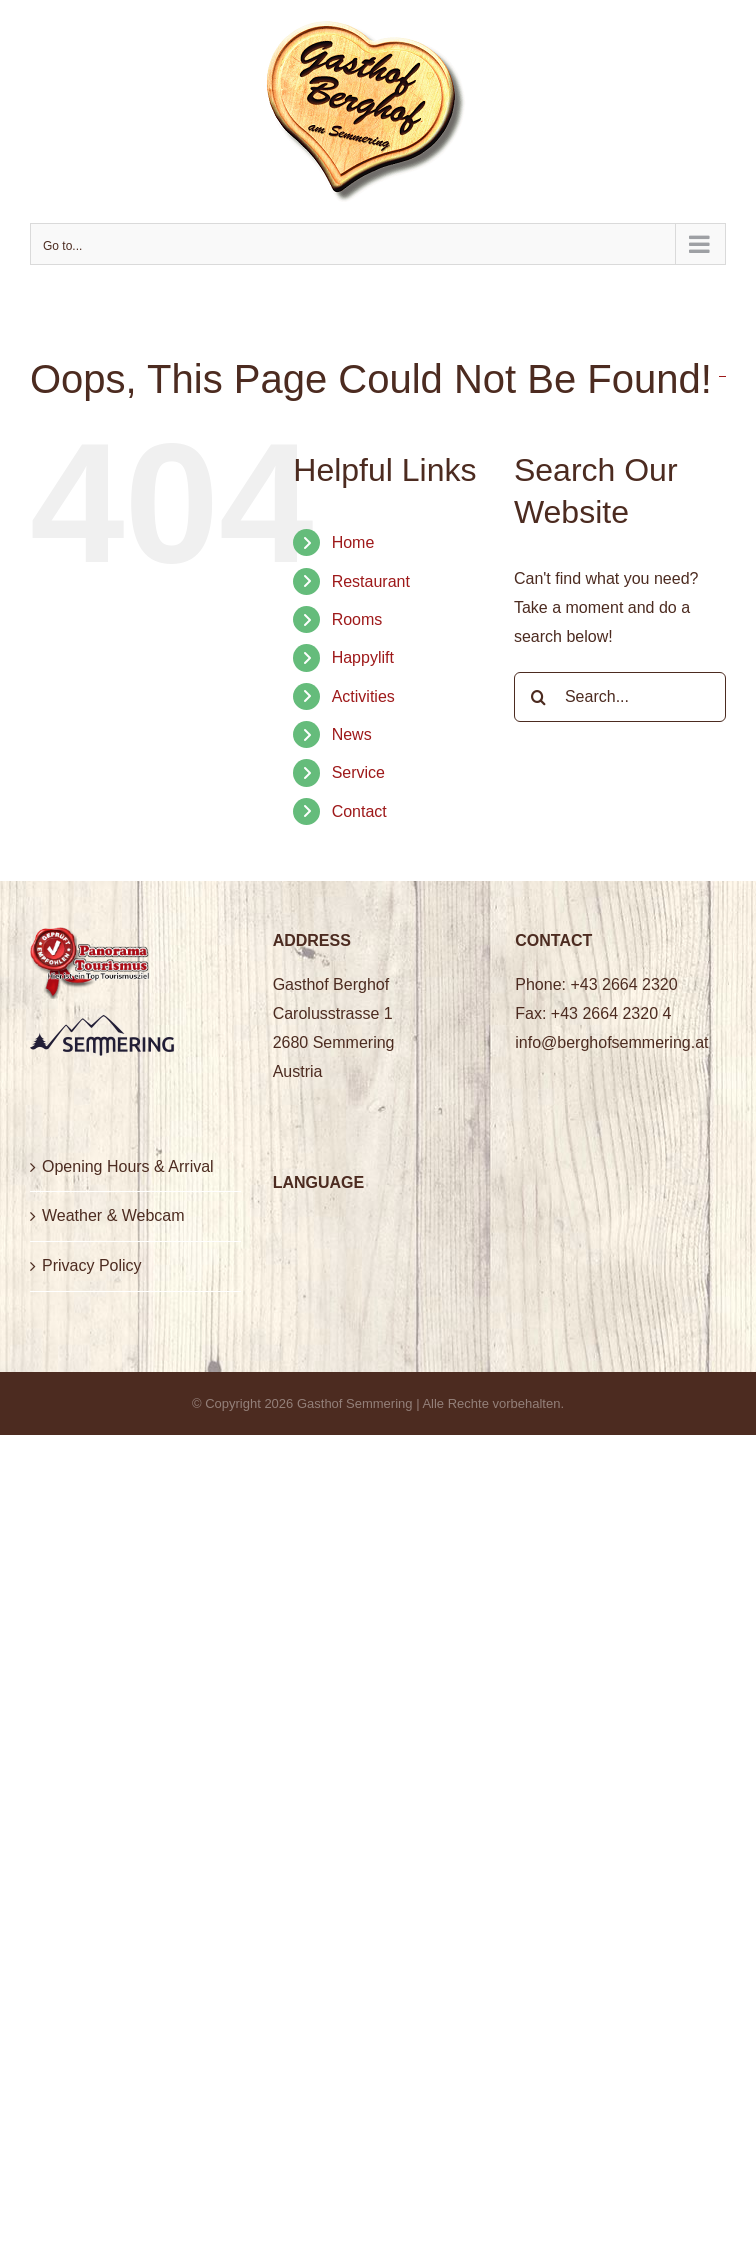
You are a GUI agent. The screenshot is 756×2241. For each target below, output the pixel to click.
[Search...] (620, 697)
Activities (363, 696)
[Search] (539, 697)
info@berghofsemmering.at (611, 1042)
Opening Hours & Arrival (128, 1166)
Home (353, 542)
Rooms (357, 619)
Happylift (363, 657)
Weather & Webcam (113, 1215)
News (352, 734)
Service (358, 772)
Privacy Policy (92, 1265)
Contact (359, 811)
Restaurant (371, 581)
